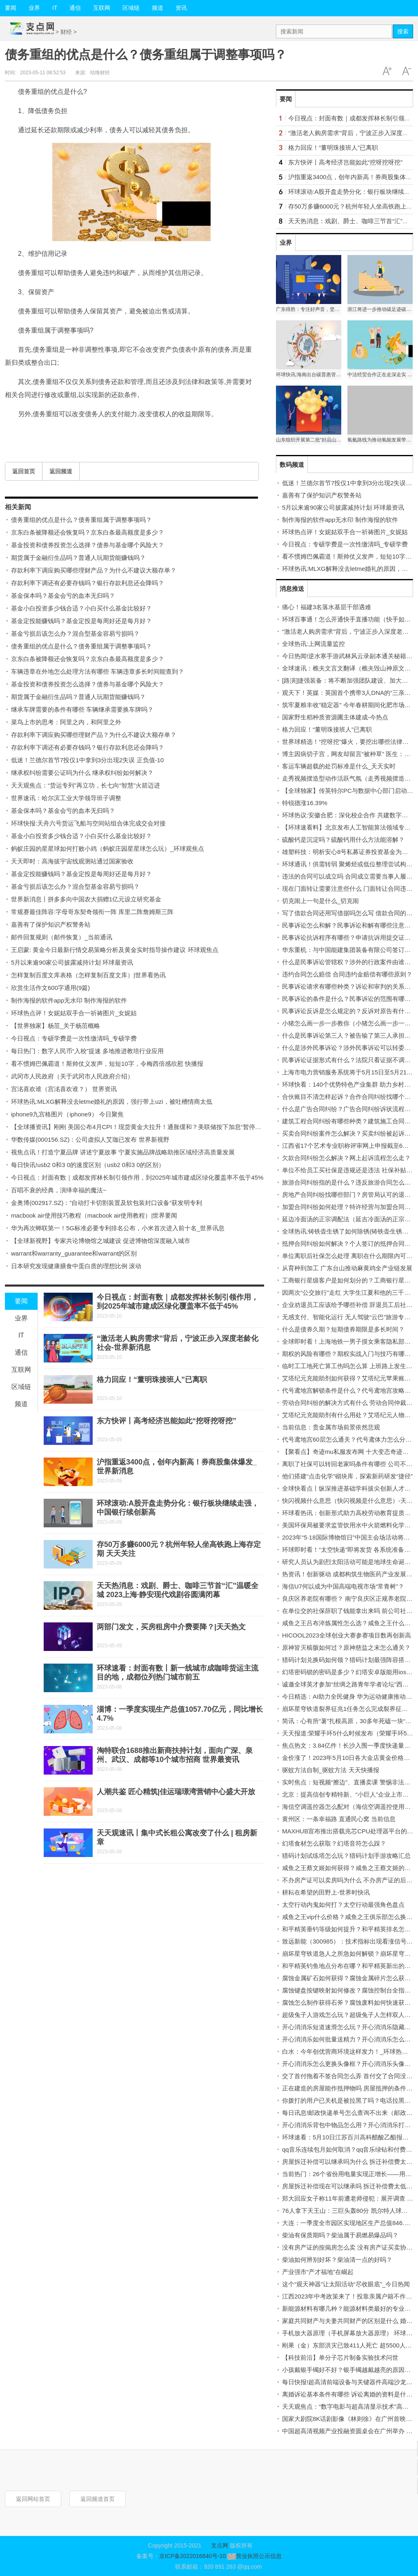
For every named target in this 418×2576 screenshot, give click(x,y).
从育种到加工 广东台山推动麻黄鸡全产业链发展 (347, 1268)
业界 (34, 8)
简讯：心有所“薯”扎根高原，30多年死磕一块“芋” (348, 1720)
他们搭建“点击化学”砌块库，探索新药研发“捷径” (347, 1476)
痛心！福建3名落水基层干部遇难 (326, 607)
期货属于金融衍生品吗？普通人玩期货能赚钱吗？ (78, 557)
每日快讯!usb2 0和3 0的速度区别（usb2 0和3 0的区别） (88, 1164)
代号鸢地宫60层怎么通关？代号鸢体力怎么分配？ (350, 1439)
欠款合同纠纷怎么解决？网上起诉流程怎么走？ (346, 1157)
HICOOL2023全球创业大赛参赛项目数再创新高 (346, 1635)
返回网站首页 (33, 2499)
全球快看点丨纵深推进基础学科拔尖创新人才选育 (349, 1488)
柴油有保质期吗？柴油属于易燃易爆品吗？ (340, 2235)
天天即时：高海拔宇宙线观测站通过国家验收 (72, 861)
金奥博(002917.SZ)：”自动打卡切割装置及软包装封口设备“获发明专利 (106, 1202)
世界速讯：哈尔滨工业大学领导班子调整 (66, 797)
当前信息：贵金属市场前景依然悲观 (331, 1427)
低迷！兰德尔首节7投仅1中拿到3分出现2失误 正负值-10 (87, 760)
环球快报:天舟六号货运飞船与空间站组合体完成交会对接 (88, 823)
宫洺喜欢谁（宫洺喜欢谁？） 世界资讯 (64, 1088)
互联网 (101, 8)
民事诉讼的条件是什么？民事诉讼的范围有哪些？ (349, 998)
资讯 (181, 8)
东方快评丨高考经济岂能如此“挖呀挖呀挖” (166, 1421)
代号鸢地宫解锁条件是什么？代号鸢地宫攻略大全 (349, 1390)
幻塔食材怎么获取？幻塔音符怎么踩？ (334, 1843)
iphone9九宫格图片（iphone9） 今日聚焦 (67, 1114)
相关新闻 (18, 507)
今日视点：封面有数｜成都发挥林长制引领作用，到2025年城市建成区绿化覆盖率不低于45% (137, 1177)
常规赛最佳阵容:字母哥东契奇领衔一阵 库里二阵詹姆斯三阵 (92, 911)
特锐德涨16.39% (304, 802)
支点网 (219, 2545)
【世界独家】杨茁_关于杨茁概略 (55, 1025)
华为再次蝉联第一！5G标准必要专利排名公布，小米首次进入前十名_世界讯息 (118, 1228)
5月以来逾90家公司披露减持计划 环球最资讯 (72, 962)
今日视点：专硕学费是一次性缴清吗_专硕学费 (74, 1038)
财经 (66, 32)
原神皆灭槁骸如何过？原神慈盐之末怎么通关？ (346, 1647)
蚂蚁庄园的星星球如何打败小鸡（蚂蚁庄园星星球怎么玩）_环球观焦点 (107, 848)
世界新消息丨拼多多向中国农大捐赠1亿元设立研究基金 (86, 899)
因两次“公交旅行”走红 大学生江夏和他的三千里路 (349, 1292)
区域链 (131, 8)
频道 (157, 8)
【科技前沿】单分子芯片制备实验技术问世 (340, 2357)
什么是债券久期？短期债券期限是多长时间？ (343, 1329)
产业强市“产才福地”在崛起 (318, 2271)
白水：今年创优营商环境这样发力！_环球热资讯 (348, 2051)
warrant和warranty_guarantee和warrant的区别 (74, 1253)
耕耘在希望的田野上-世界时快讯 (326, 1892)
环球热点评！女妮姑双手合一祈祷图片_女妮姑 (74, 1013)
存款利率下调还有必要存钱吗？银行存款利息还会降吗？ (87, 582)
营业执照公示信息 (254, 2556)
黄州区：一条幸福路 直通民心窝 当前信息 (339, 1818)
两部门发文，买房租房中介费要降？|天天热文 (171, 1627)
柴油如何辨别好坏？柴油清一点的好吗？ (337, 2259)
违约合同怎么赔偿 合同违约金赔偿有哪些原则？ (347, 974)
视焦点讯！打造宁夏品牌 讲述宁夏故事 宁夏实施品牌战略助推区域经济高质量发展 (123, 1152)
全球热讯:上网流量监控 (313, 643)
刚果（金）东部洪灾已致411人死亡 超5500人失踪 (350, 2345)
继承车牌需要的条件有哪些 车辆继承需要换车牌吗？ (82, 709)
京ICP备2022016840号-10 (192, 2556)
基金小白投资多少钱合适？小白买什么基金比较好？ (81, 608)
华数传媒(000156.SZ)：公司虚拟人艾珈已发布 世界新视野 (90, 1139)
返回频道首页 (97, 2499)
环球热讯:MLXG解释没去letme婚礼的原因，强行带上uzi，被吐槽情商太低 (111, 1101)
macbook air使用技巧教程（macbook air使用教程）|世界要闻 (94, 1215)
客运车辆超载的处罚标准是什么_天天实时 (339, 766)
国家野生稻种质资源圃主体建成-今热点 (335, 717)
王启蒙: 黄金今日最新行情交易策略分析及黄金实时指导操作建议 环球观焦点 (114, 949)
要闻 (21, 1301)
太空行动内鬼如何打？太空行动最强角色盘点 (343, 1904)
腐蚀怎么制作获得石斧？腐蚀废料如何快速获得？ (349, 2002)
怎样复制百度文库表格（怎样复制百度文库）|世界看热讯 (88, 975)
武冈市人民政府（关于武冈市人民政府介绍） (72, 1076)
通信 (75, 8)
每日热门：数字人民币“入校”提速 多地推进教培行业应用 (87, 1050)
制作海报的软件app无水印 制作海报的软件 (69, 1000)
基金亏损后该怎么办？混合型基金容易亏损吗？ (75, 633)
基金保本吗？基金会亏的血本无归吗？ (63, 595)
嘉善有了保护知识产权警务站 (51, 924)
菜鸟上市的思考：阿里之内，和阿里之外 (66, 722)
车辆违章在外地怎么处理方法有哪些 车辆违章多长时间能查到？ (97, 671)
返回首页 (23, 471)
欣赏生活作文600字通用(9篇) (50, 987)
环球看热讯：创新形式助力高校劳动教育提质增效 (349, 1512)
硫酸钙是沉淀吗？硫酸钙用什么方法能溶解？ (343, 839)
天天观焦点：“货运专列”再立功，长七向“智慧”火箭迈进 (85, 785)
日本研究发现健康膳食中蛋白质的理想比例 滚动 (76, 1265)
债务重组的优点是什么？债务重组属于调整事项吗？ (81, 519)
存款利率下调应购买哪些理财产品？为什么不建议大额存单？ (93, 570)
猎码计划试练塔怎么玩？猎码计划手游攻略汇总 (346, 1855)
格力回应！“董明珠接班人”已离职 (152, 1380)
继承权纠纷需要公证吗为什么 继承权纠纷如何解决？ (82, 772)
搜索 (403, 31)
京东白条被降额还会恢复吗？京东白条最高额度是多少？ (87, 532)
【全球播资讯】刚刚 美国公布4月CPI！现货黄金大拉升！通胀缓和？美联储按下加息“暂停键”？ (140, 1126)
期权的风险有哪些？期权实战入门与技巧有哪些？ (349, 1353)
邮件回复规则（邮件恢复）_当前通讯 (61, 937)
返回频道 (60, 471)
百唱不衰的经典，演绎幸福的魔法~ (59, 1190)
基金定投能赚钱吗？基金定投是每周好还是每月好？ (81, 620)
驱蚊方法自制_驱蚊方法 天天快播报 (330, 1769)
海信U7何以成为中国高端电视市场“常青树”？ (343, 1586)
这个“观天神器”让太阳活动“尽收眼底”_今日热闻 (346, 2284)
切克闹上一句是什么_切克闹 (320, 900)
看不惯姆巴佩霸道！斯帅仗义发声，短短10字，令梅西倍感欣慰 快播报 (107, 1063)
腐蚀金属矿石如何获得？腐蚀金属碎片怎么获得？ (349, 1978)
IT (54, 8)
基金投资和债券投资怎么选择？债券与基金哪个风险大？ (87, 544)
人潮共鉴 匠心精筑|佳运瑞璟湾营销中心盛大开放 (176, 1792)
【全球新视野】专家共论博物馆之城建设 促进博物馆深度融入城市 (100, 1240)
